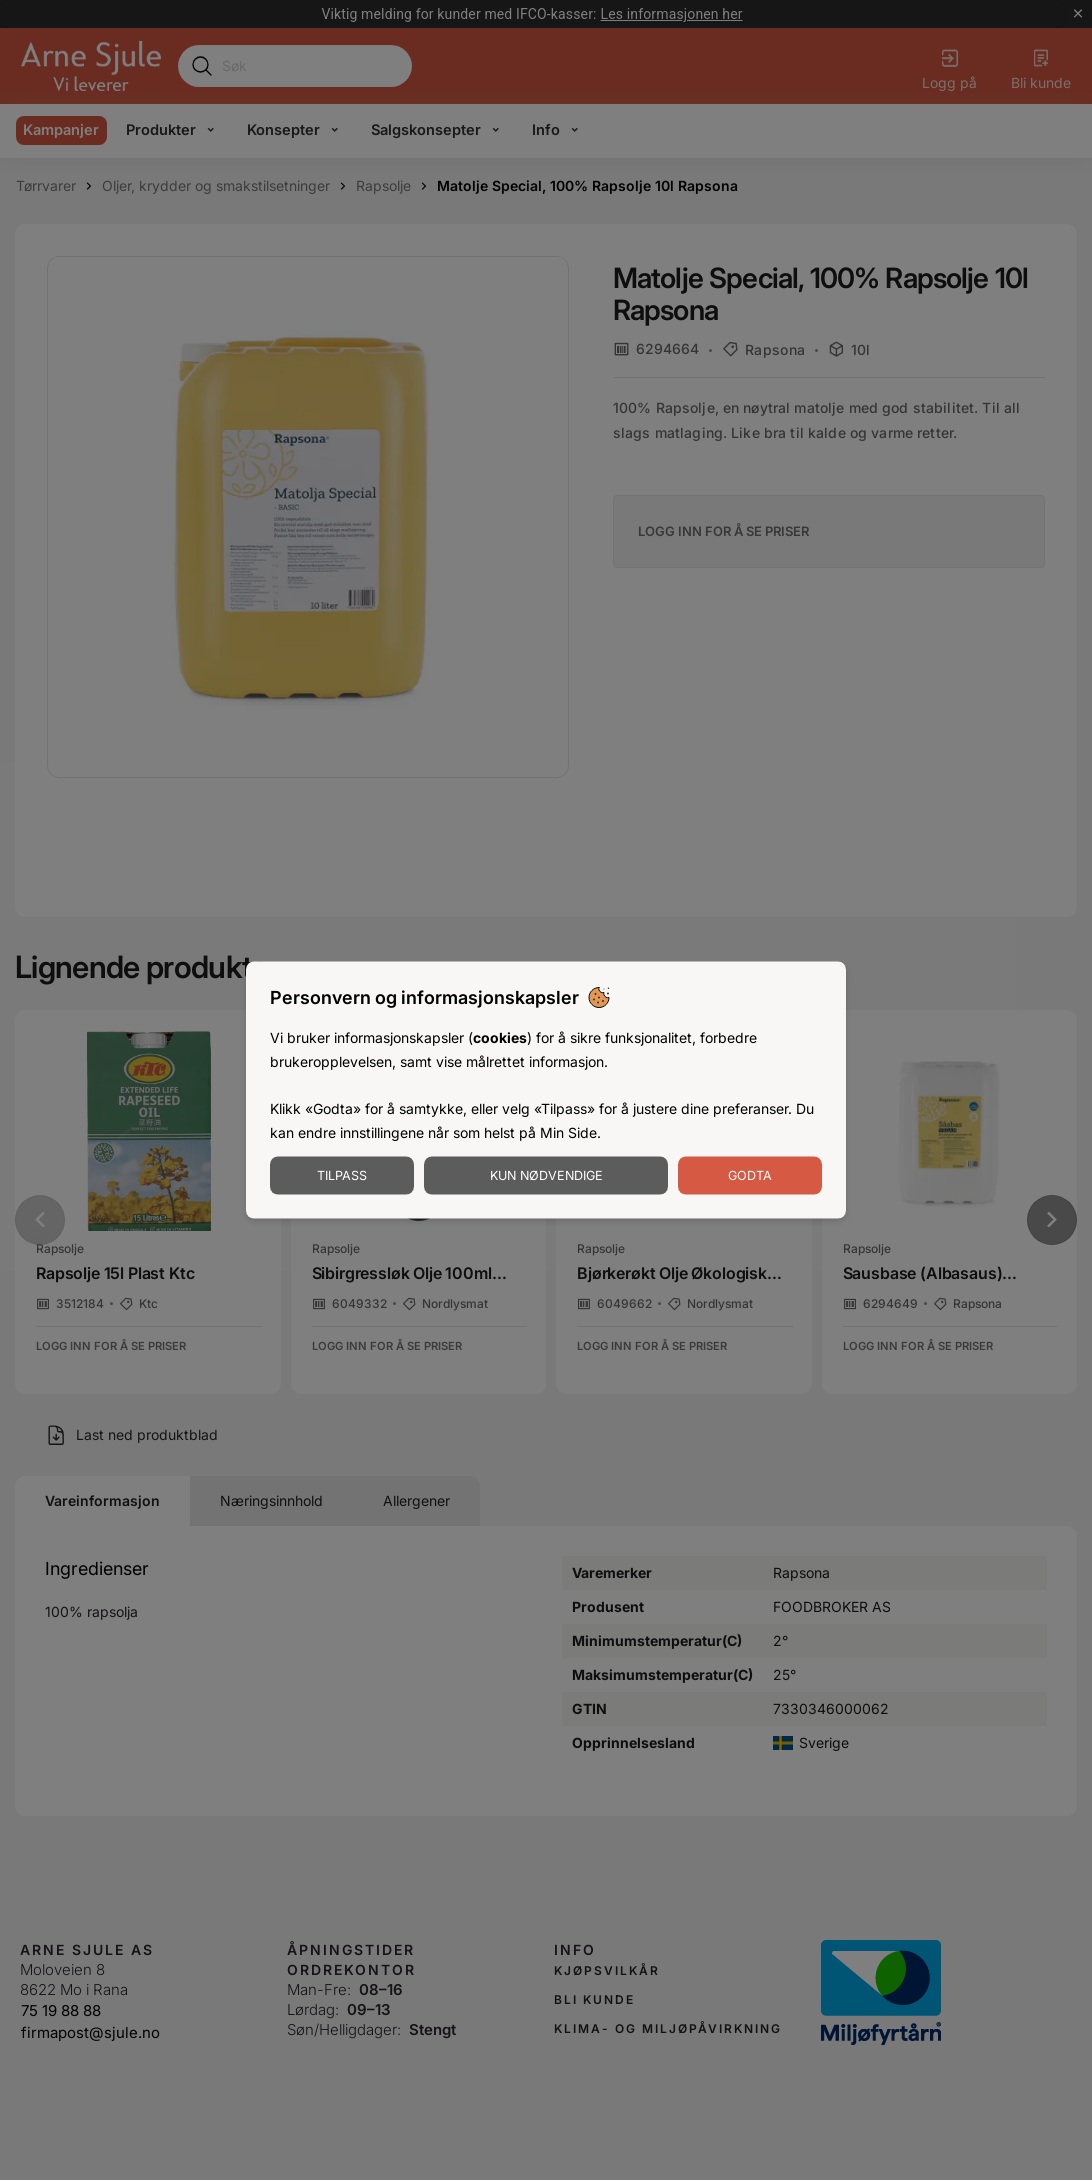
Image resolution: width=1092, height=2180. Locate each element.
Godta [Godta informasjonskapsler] (750, 1174)
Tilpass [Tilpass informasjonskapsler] (342, 1174)
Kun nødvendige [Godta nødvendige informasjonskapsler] (546, 1174)
